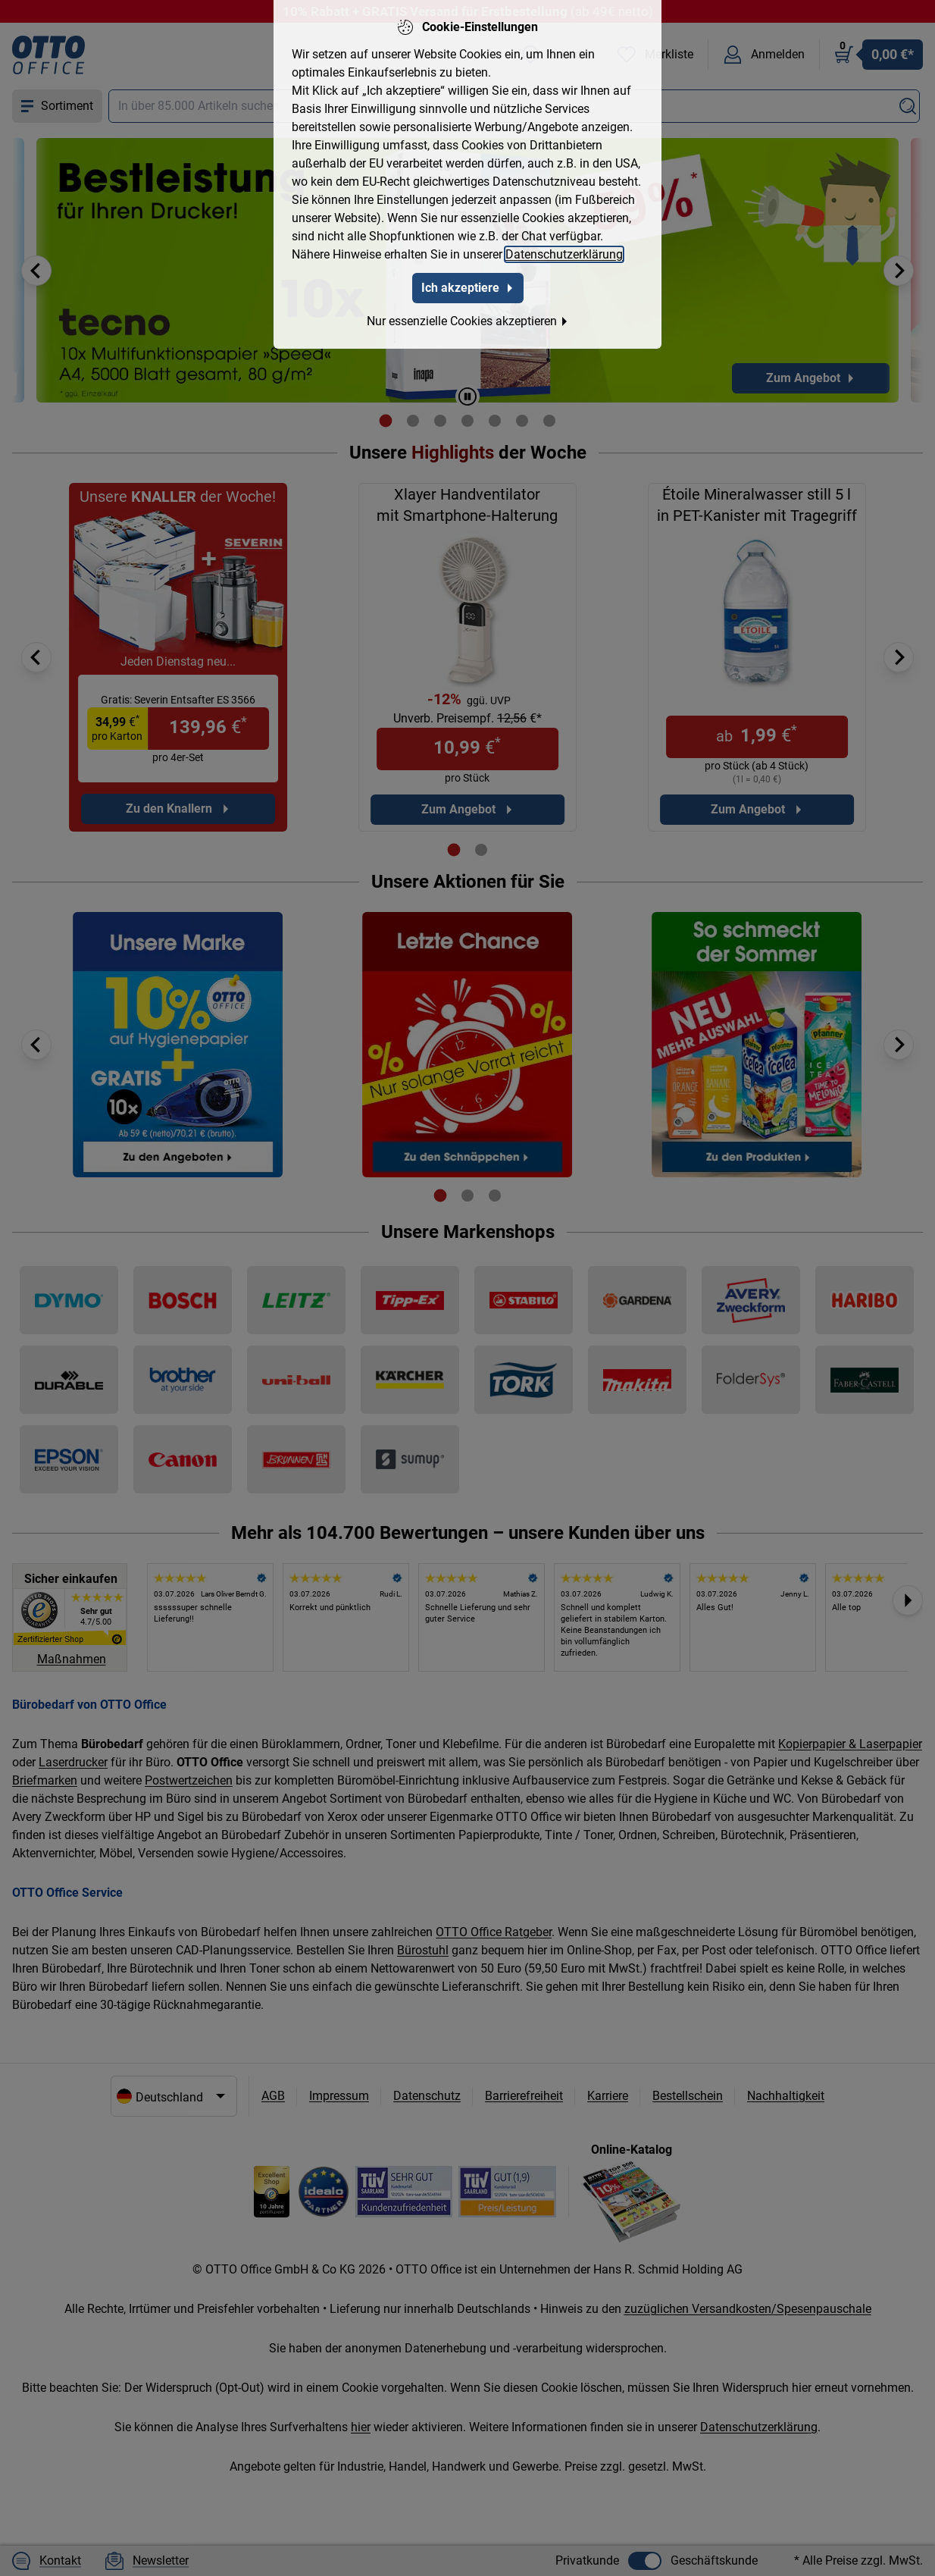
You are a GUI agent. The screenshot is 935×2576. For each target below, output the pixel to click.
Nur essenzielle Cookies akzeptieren (468, 320)
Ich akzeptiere (467, 287)
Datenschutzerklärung (564, 253)
